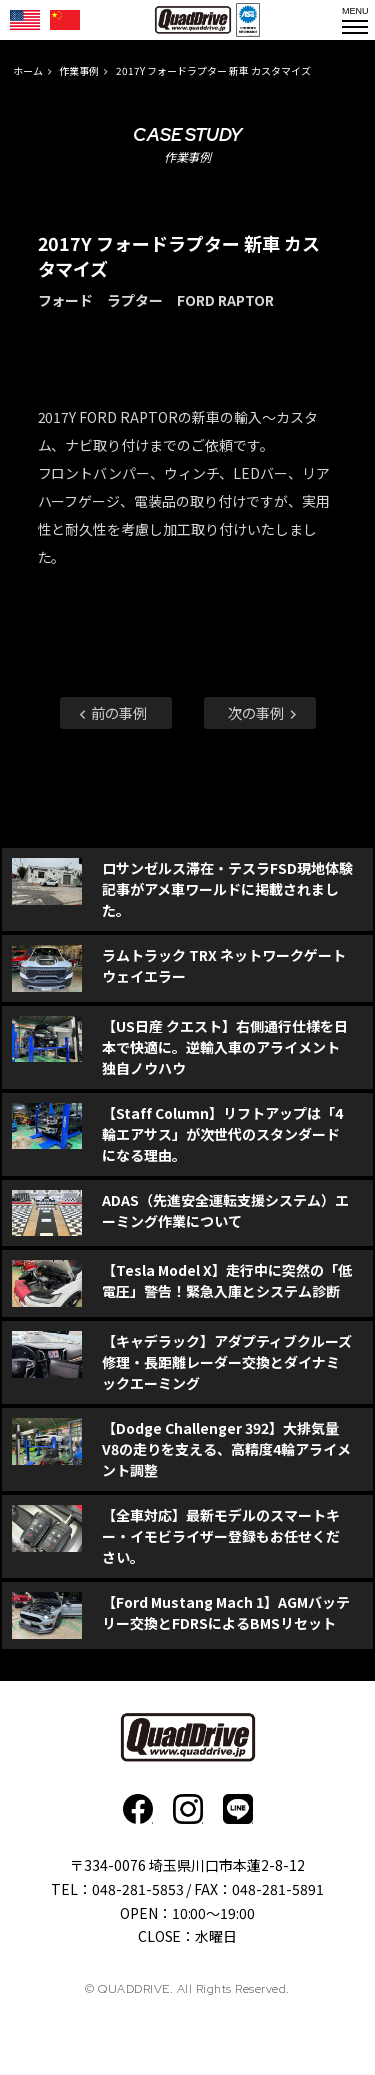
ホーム (28, 70)
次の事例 (264, 712)
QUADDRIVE (193, 20)
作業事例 (79, 70)
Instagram (188, 1809)
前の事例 (112, 712)
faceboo (138, 1809)
